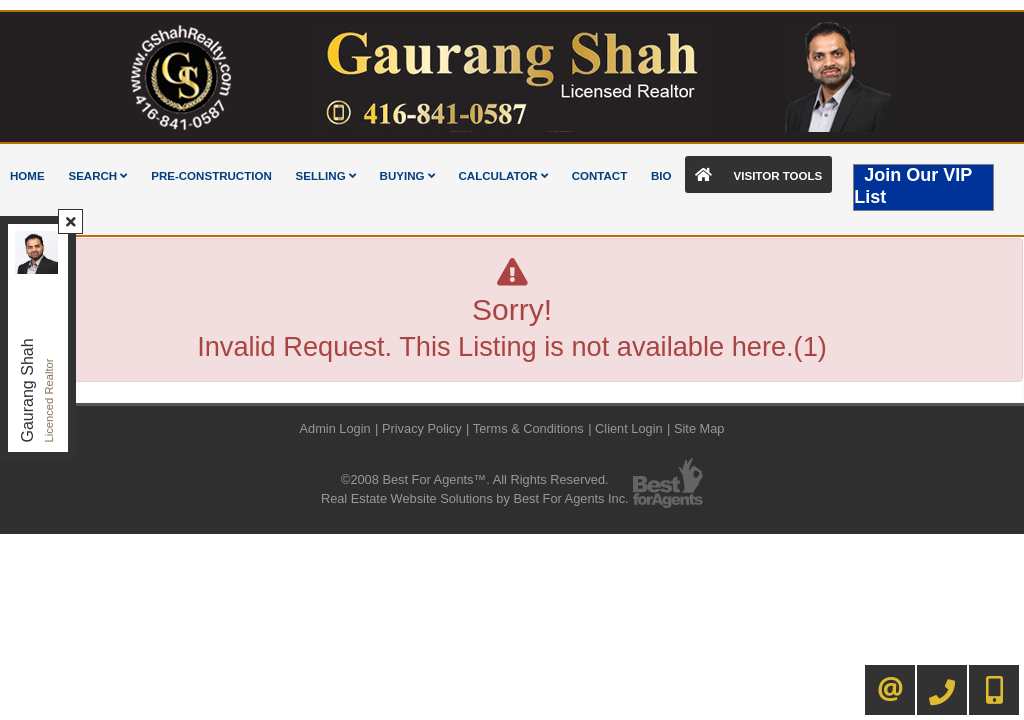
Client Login (629, 428)
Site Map (699, 428)
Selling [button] (326, 176)
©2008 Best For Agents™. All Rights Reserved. (475, 479)
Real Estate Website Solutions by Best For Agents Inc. (475, 498)
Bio (661, 176)
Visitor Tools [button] (758, 174)
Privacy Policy (422, 428)
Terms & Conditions (528, 428)
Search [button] (97, 176)
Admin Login (335, 428)
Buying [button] (407, 176)
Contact (600, 176)
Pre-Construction (211, 176)
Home (27, 176)
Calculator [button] (503, 176)
